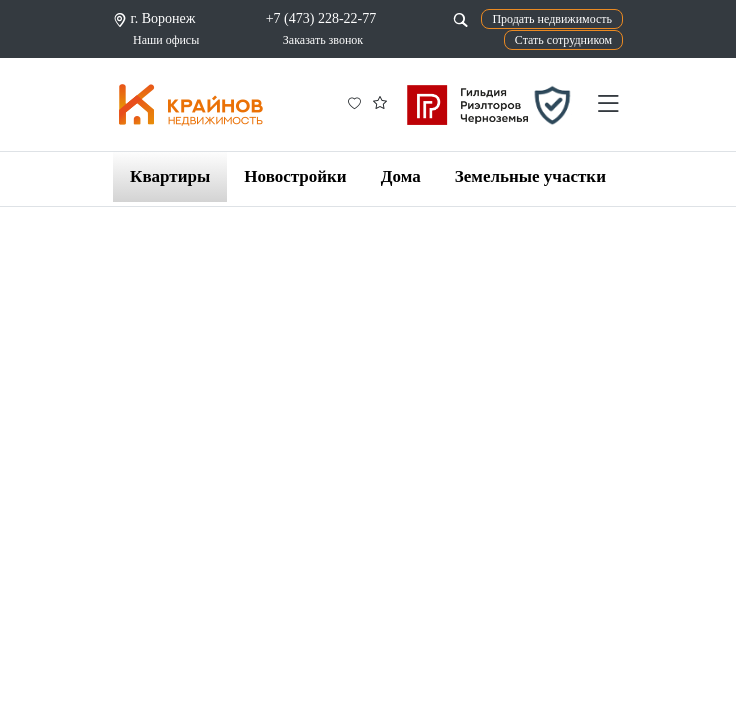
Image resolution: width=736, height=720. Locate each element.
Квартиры (170, 176)
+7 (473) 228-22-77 (321, 18)
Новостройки (295, 176)
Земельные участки (530, 176)
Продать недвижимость (552, 19)
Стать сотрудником (563, 40)
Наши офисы (166, 40)
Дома (401, 176)
